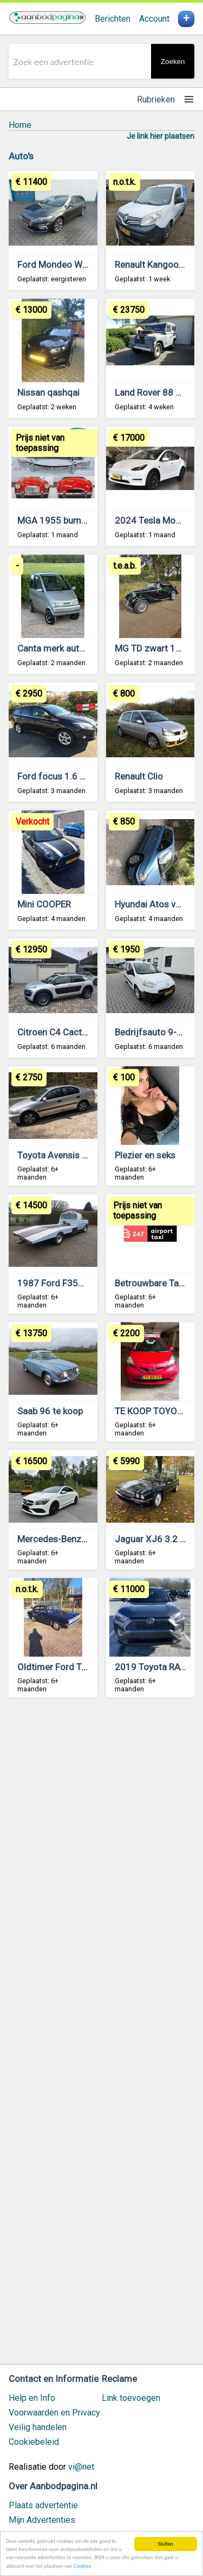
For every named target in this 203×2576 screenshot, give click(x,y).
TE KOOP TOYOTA (151, 1411)
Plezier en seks (145, 1155)
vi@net (81, 2467)
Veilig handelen (38, 2427)
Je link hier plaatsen (160, 136)
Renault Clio (139, 776)
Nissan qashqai (48, 392)
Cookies (82, 2565)
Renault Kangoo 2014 (158, 264)
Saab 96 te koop (50, 1411)
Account (154, 19)
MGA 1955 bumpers (58, 520)
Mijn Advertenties (42, 2520)
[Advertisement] (101, 2035)
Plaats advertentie (43, 2505)
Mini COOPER (44, 904)
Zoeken (173, 61)
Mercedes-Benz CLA (58, 1539)
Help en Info (32, 2398)
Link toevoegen (131, 2398)
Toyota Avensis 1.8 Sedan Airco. (82, 1155)
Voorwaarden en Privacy (54, 2412)
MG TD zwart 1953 (153, 648)
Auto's (21, 156)
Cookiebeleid (34, 2442)
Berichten (112, 19)
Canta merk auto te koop (67, 648)
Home (20, 125)
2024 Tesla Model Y (155, 520)
